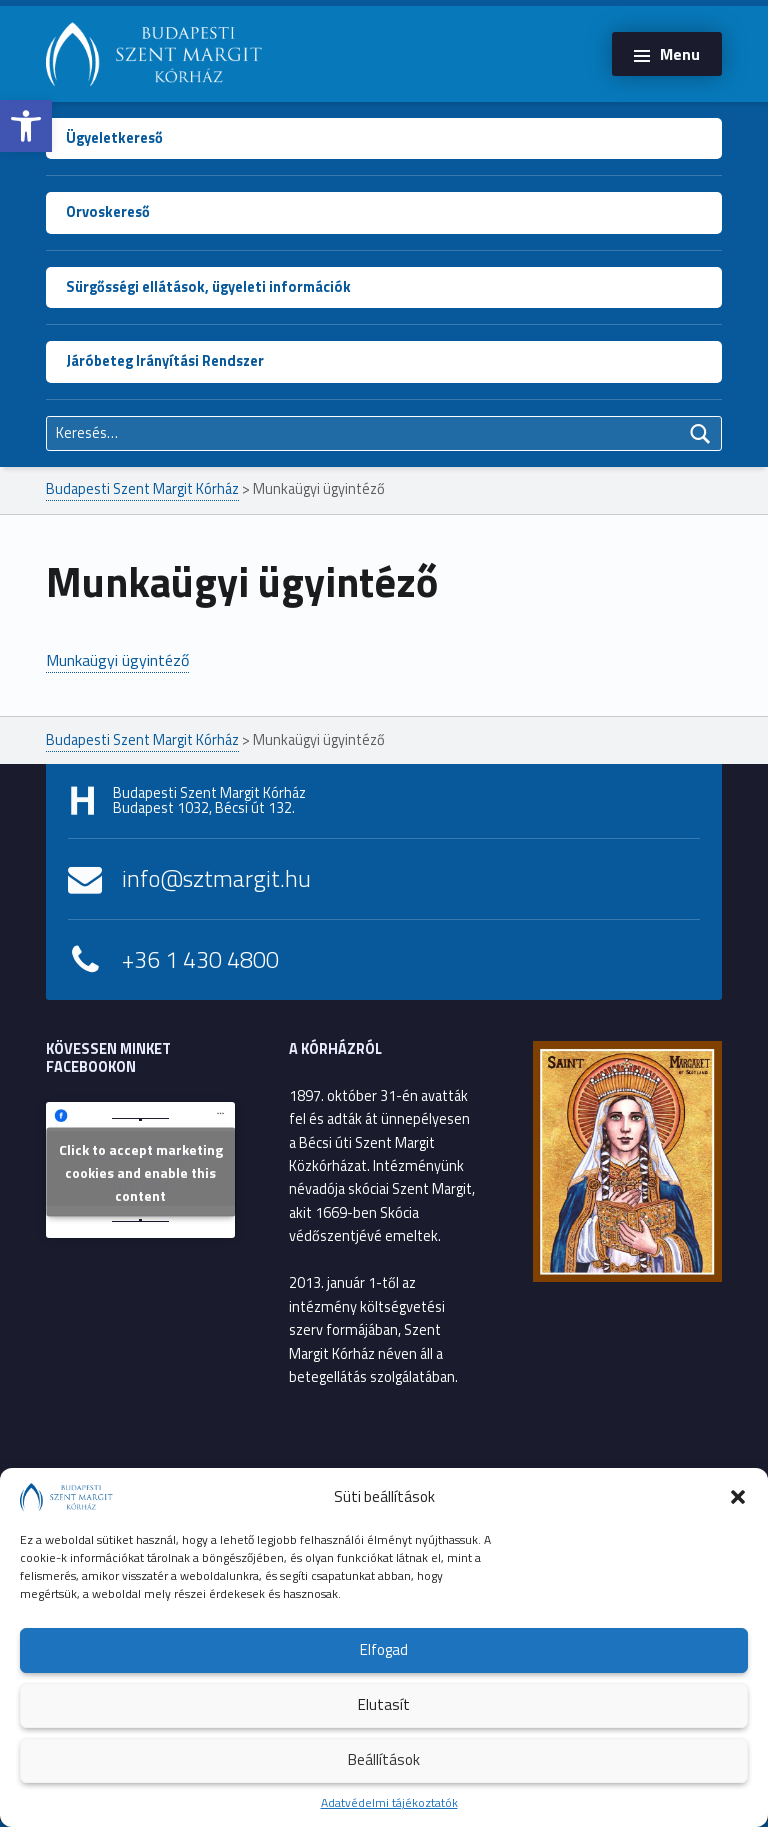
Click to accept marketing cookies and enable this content (141, 1171)
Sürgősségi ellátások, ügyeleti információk (208, 287)
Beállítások (384, 1759)
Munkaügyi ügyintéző (117, 660)
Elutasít (384, 1704)
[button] (26, 126)
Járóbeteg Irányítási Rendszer (165, 361)
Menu (680, 54)
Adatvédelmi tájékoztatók (389, 1802)
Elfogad (384, 1649)
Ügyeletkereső (114, 138)
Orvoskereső (108, 212)
